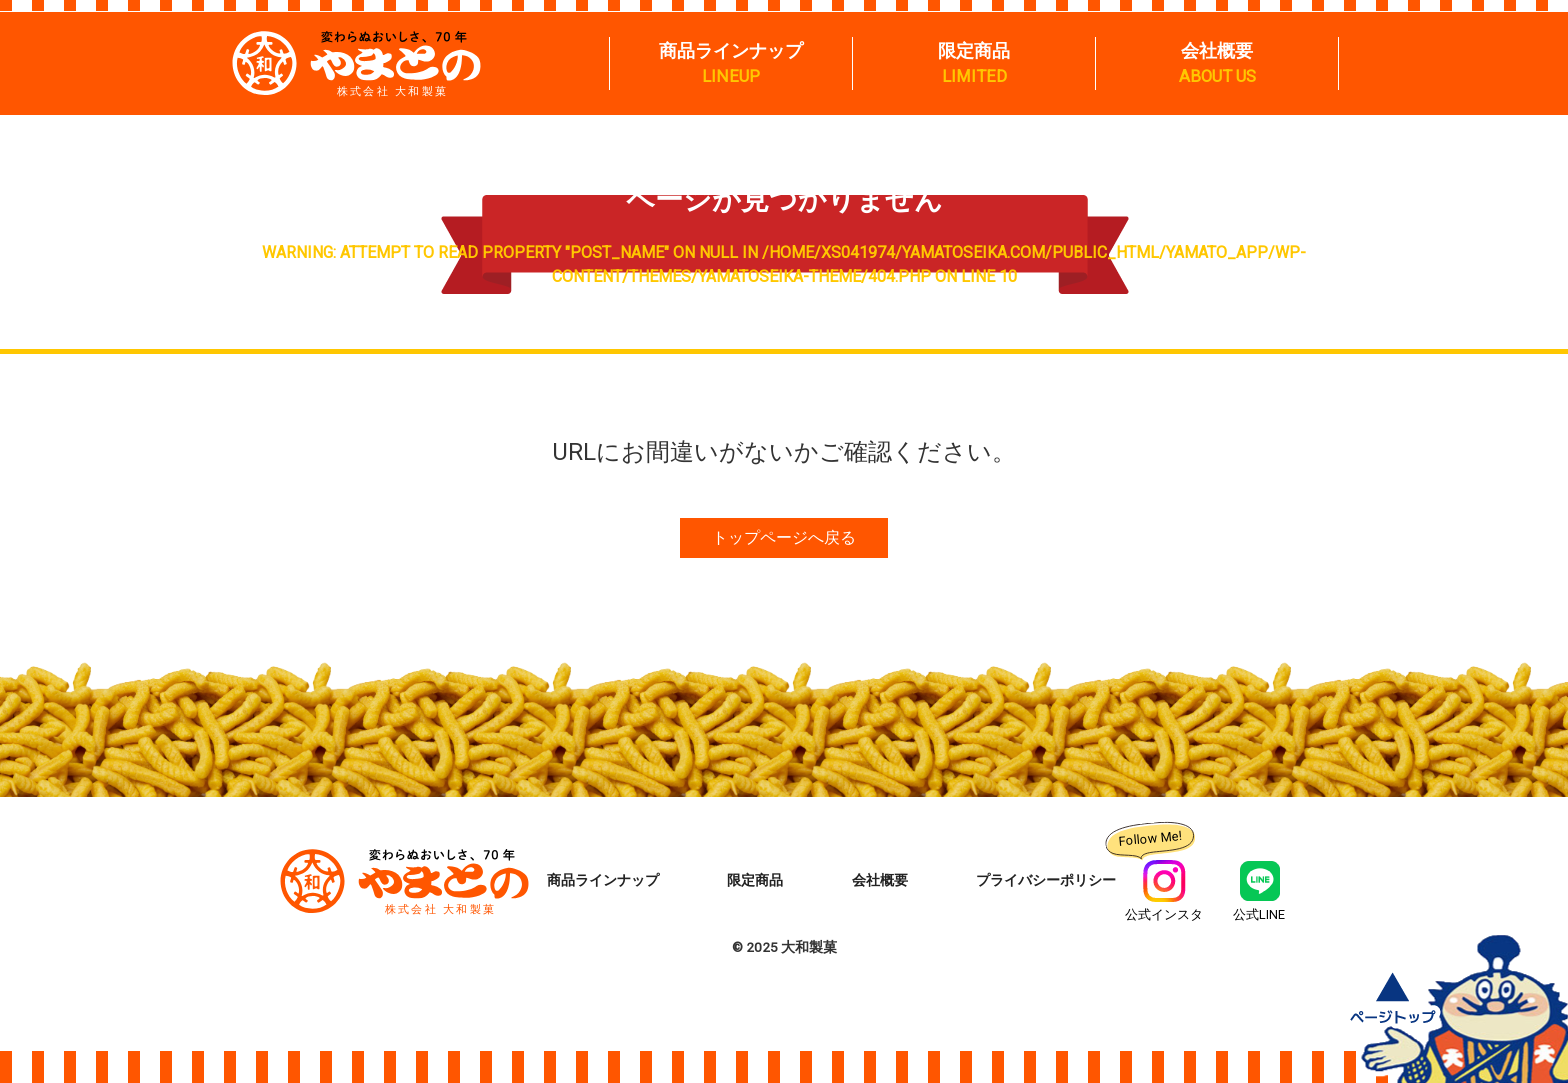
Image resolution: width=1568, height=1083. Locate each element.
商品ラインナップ (731, 50)
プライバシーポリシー (1046, 881)
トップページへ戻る (784, 537)
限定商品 (974, 50)
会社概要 (1217, 50)
